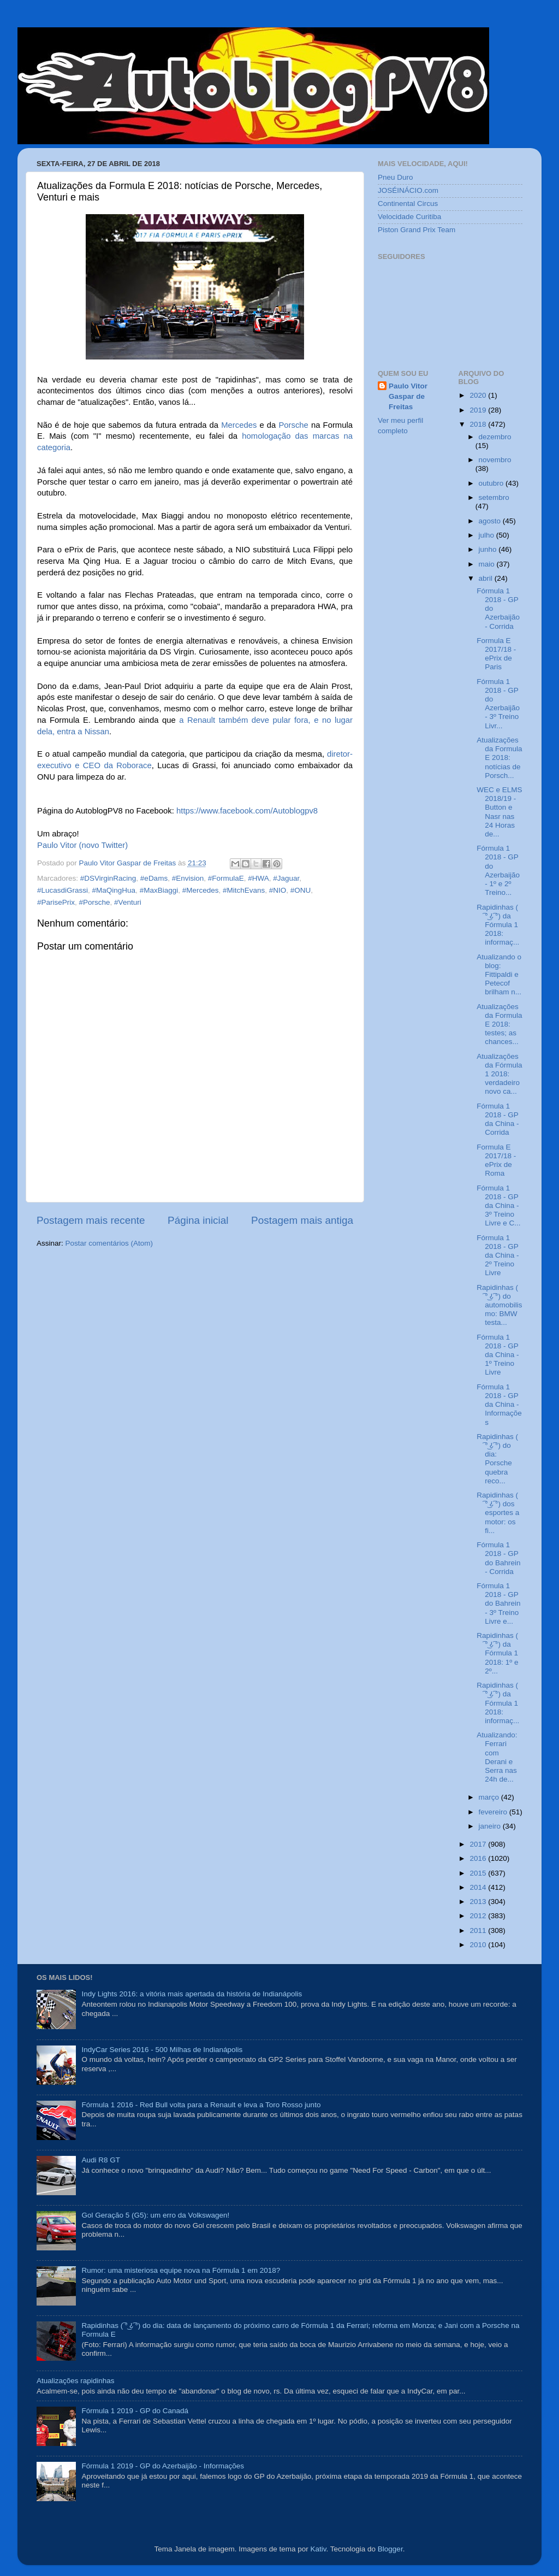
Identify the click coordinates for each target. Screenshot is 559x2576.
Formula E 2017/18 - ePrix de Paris (496, 653)
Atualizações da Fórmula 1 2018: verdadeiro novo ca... (499, 1074)
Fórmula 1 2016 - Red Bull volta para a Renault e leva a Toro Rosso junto (200, 2105)
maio (488, 564)
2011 (478, 1930)
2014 (478, 1887)
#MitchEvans (244, 890)
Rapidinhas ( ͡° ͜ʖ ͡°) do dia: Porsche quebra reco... (497, 1459)
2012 (478, 1916)
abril (487, 578)
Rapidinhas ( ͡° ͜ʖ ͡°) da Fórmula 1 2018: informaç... (498, 925)
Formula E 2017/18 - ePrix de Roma (496, 1160)
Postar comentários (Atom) (109, 1243)
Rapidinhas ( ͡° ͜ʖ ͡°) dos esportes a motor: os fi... (498, 1513)
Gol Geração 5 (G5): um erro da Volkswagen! (155, 2215)
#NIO (278, 890)
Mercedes (239, 425)
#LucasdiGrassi (62, 890)
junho (489, 549)
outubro (492, 483)
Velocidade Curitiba (409, 217)
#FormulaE (226, 878)
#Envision (188, 878)
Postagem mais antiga (302, 1220)
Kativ (318, 2549)
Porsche (293, 425)
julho (487, 535)
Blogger (390, 2549)
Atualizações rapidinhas (76, 2381)
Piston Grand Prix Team (416, 230)
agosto (491, 521)
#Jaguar (286, 878)
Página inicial (198, 1220)
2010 (478, 1945)
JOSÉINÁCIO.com (408, 190)
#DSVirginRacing (108, 878)
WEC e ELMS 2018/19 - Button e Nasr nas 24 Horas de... (499, 812)
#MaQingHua (114, 890)
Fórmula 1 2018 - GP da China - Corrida (498, 1119)
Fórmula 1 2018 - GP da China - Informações (499, 1404)
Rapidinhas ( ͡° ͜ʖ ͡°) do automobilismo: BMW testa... (499, 1305)
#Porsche (94, 902)
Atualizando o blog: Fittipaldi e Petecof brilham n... (499, 975)
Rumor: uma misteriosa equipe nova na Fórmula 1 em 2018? (180, 2270)
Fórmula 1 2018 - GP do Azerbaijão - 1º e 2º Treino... (498, 870)
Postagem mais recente (91, 1220)
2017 (478, 1844)
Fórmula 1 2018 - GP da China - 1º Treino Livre (498, 1355)
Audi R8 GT (100, 2160)
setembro (494, 497)
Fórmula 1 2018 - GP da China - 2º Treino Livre (498, 1255)
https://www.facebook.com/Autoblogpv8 (247, 810)
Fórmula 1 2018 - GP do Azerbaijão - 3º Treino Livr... (498, 703)
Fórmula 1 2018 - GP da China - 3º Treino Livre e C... (498, 1206)
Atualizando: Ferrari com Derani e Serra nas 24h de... (497, 1757)
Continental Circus (408, 203)
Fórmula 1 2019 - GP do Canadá (134, 2411)
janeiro (491, 1826)
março (490, 1797)
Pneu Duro (395, 177)
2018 (478, 424)
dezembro (495, 437)
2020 (478, 395)
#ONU (300, 890)
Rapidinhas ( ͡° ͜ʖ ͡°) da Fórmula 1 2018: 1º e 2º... (497, 1653)
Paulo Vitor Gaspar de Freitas (408, 396)
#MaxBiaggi (159, 890)
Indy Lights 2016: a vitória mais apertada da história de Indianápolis (191, 1994)
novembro (495, 460)
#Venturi (127, 902)
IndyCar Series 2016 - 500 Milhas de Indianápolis (161, 2050)
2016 (478, 1858)
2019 (478, 410)
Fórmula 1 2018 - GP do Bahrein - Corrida (498, 1558)
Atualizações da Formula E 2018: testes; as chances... (499, 1024)
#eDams (154, 878)
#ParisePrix (56, 902)
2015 (478, 1873)
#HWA (258, 878)
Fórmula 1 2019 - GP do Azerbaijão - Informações (162, 2466)
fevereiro (494, 1812)
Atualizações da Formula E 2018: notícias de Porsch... (499, 758)
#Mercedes (200, 890)
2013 (478, 1901)
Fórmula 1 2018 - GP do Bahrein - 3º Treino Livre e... (498, 1603)
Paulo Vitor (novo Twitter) (82, 845)
